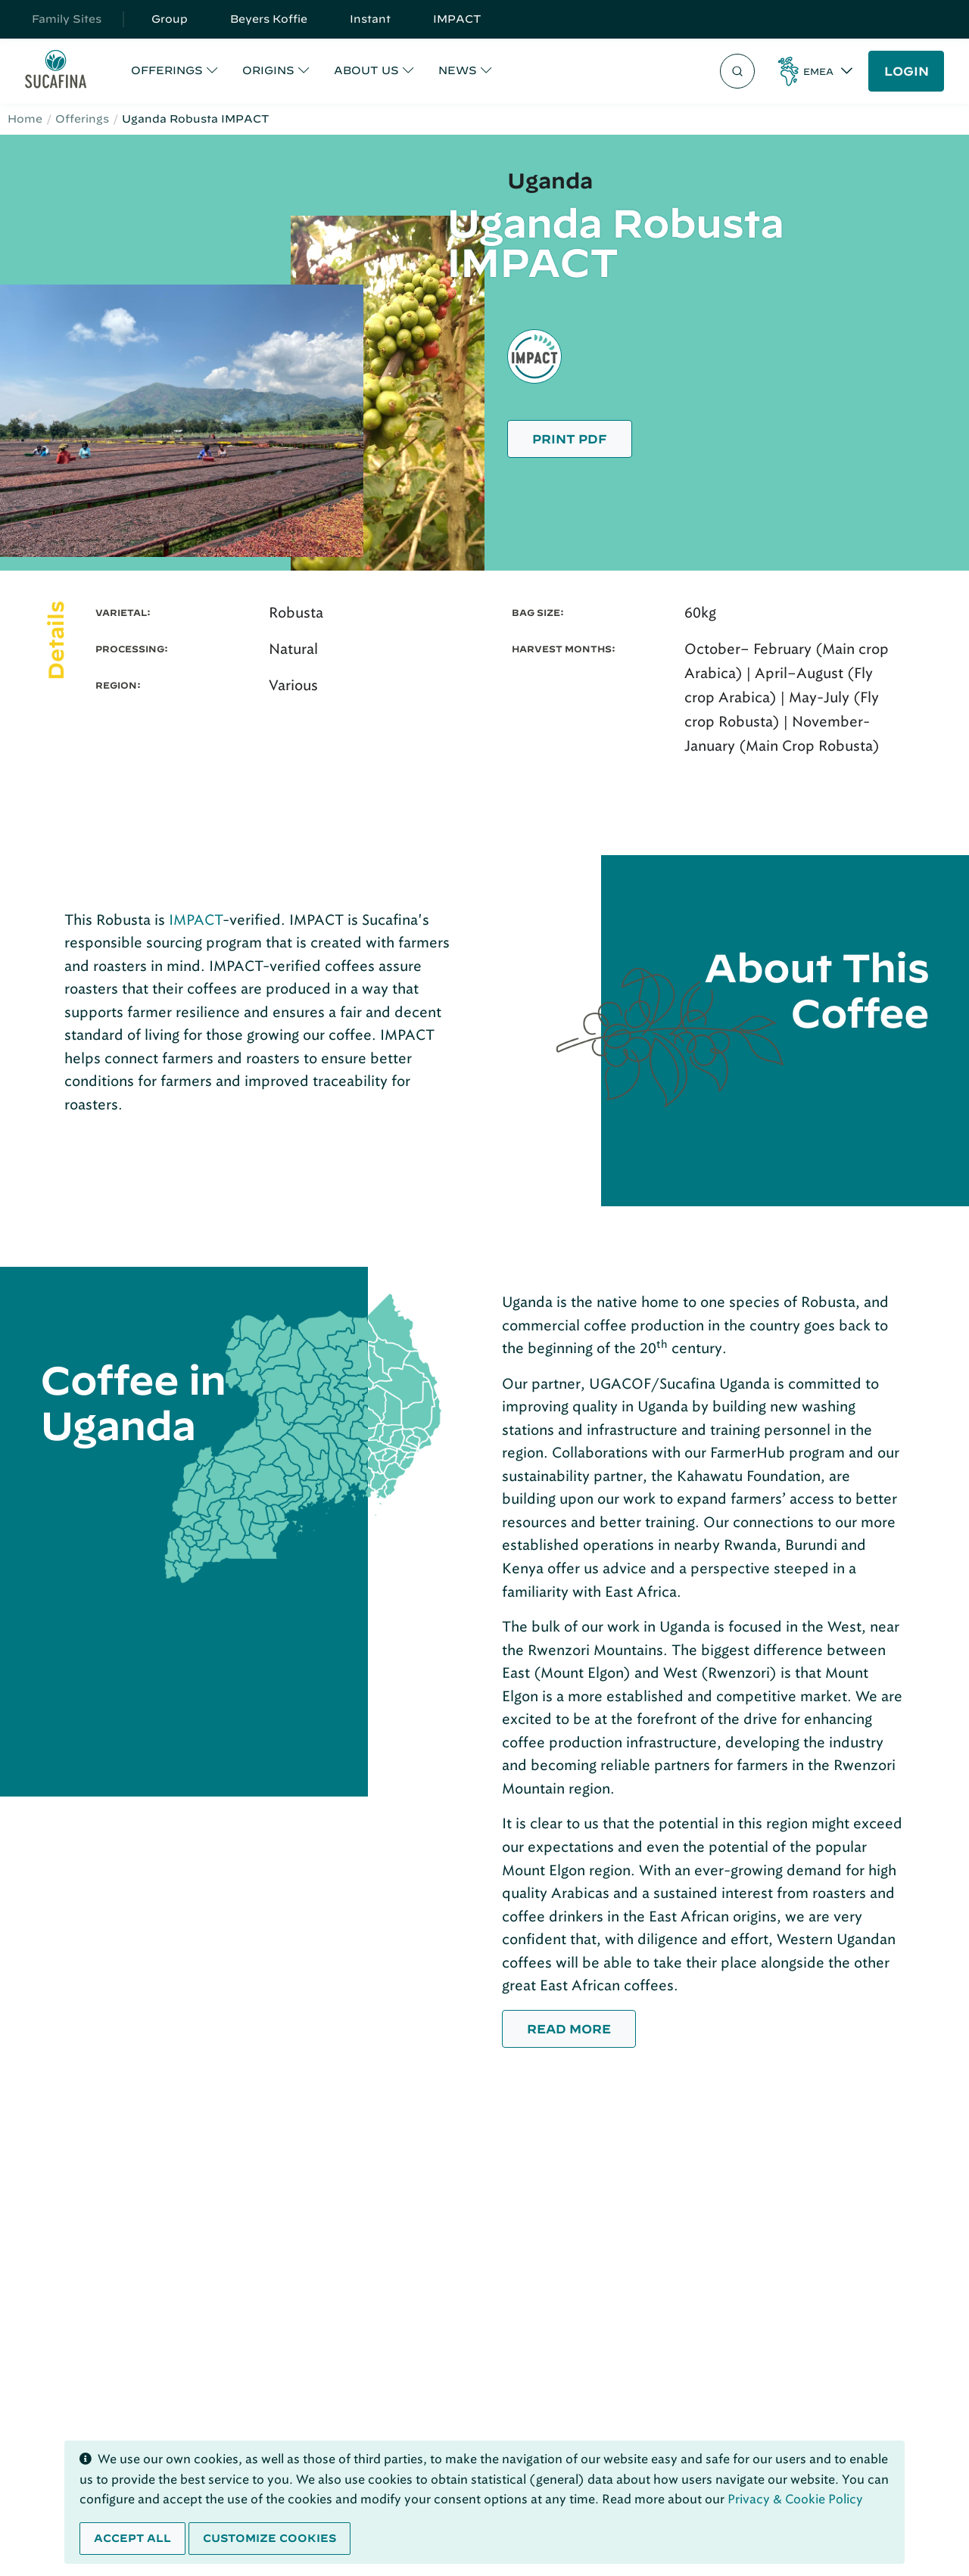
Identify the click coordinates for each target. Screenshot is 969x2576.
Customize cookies (269, 2538)
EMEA (818, 71)
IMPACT (457, 19)
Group (169, 19)
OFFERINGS (167, 70)
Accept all (132, 2538)
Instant (370, 19)
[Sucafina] (55, 71)
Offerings (82, 119)
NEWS (457, 70)
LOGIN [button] (906, 71)
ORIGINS (268, 70)
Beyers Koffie (268, 19)
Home (25, 119)
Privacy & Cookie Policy (795, 2499)
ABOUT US (366, 70)
